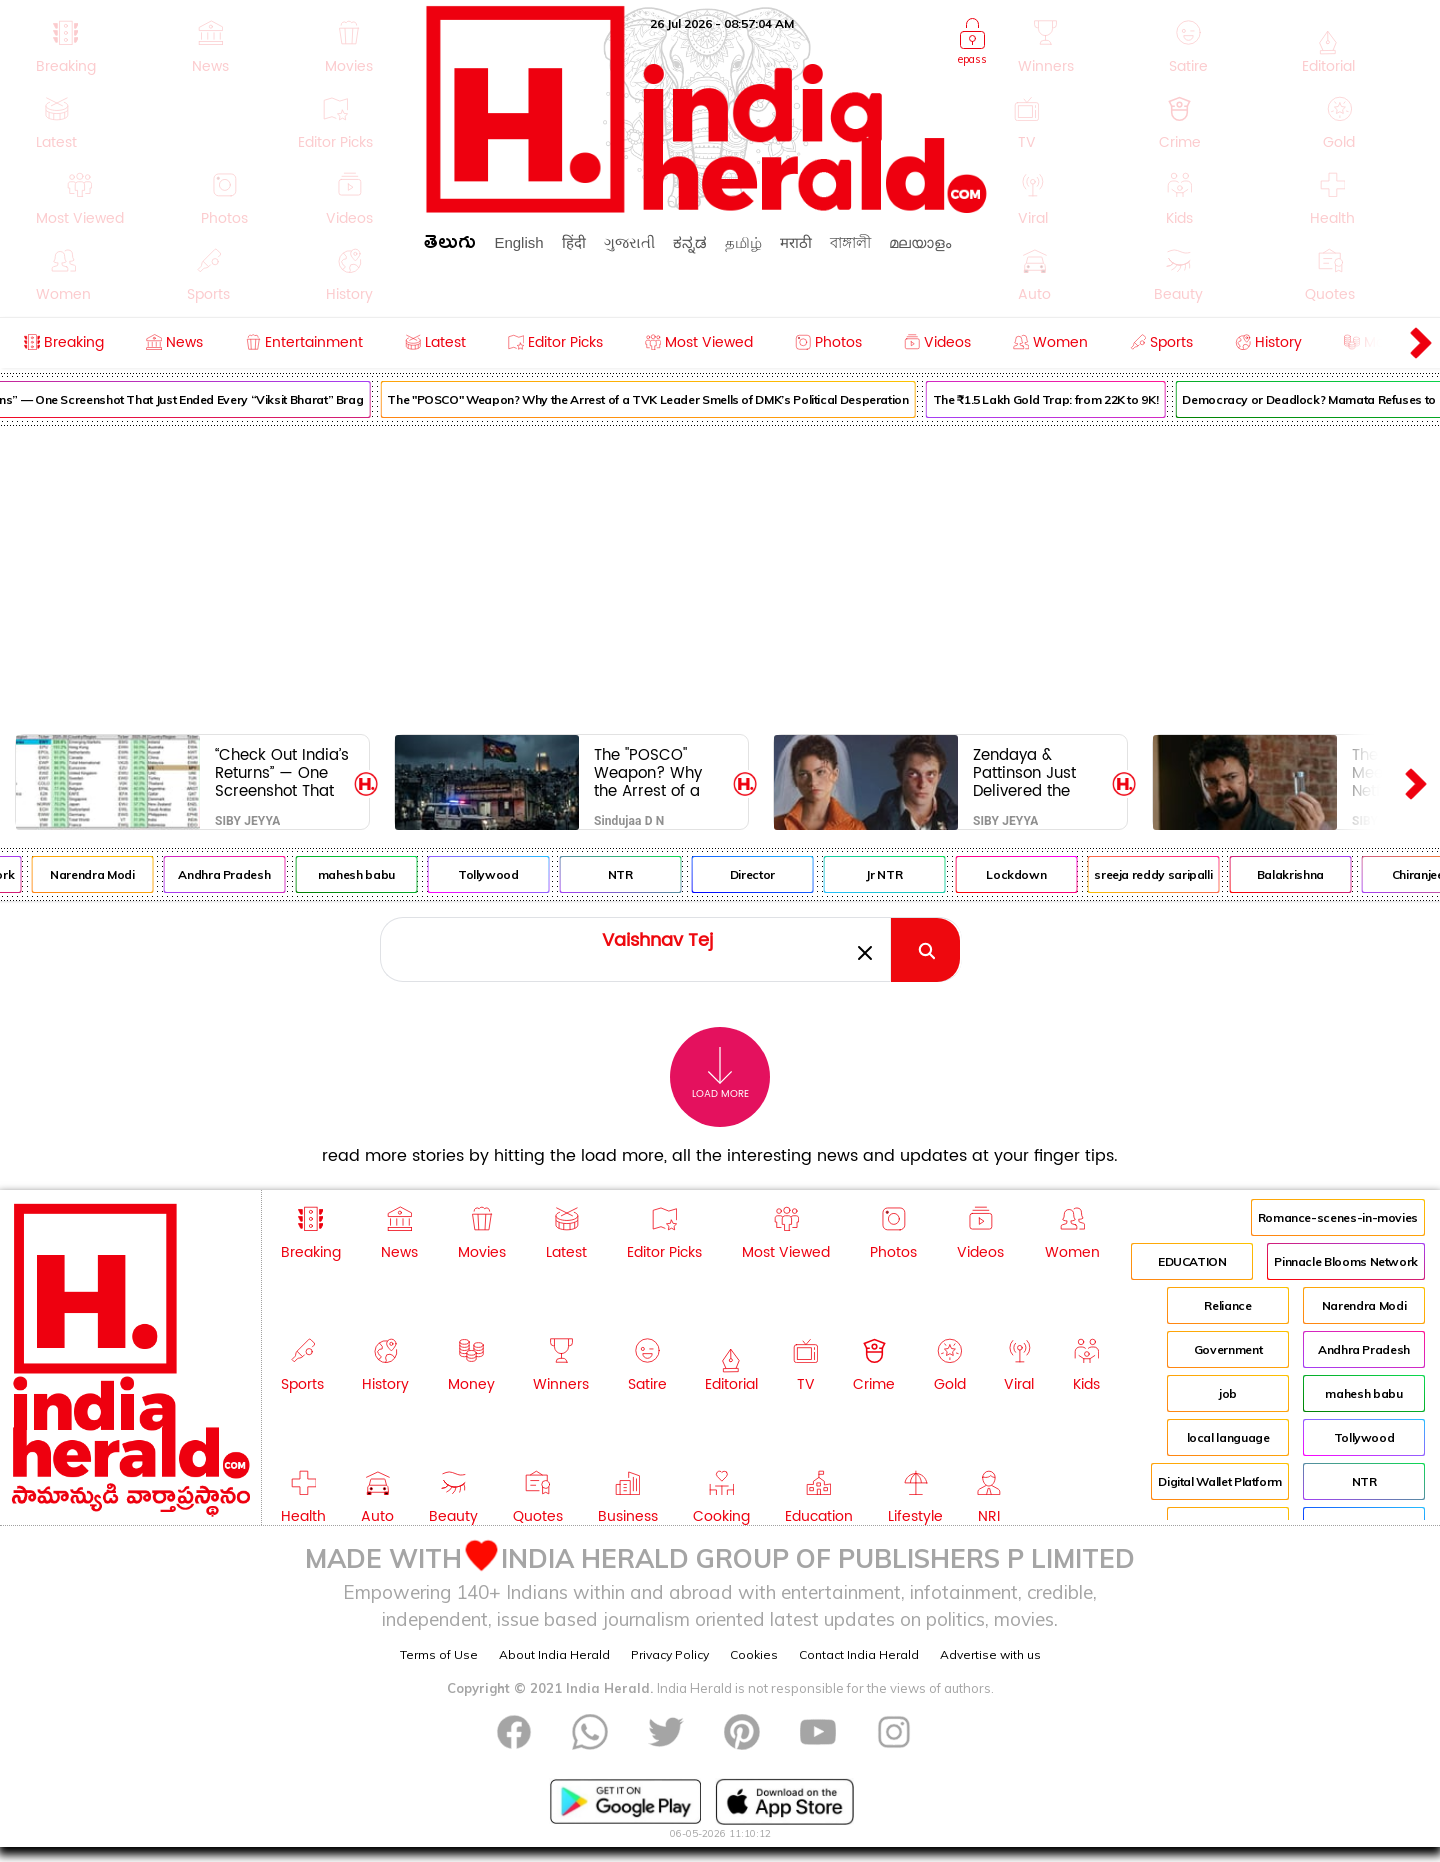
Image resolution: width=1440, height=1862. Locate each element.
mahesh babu (366, 874)
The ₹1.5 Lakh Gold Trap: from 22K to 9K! (1056, 399)
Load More (720, 1073)
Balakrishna (1300, 874)
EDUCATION (1192, 1261)
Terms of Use (439, 1654)
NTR (630, 874)
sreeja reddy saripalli (1164, 874)
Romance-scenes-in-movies (1338, 1217)
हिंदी (574, 242)
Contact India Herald (859, 1654)
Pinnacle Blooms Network (1346, 1261)
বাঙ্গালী (850, 242)
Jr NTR (895, 874)
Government (1228, 1349)
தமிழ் (743, 242)
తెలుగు (450, 245)
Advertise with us (990, 1654)
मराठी (796, 242)
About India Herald (554, 1654)
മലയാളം (920, 242)
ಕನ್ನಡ (690, 242)
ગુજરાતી (629, 242)
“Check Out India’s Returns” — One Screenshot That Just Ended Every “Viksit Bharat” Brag (282, 772)
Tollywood (498, 874)
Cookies (754, 1654)
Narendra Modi (102, 874)
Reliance (1227, 1305)
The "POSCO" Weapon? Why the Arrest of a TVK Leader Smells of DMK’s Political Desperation (658, 399)
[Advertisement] (720, 576)
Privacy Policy (670, 1654)
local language (1228, 1437)
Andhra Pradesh (235, 874)
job (1228, 1393)
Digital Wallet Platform (1220, 1481)
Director (762, 874)
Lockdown (1026, 874)
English (518, 242)
